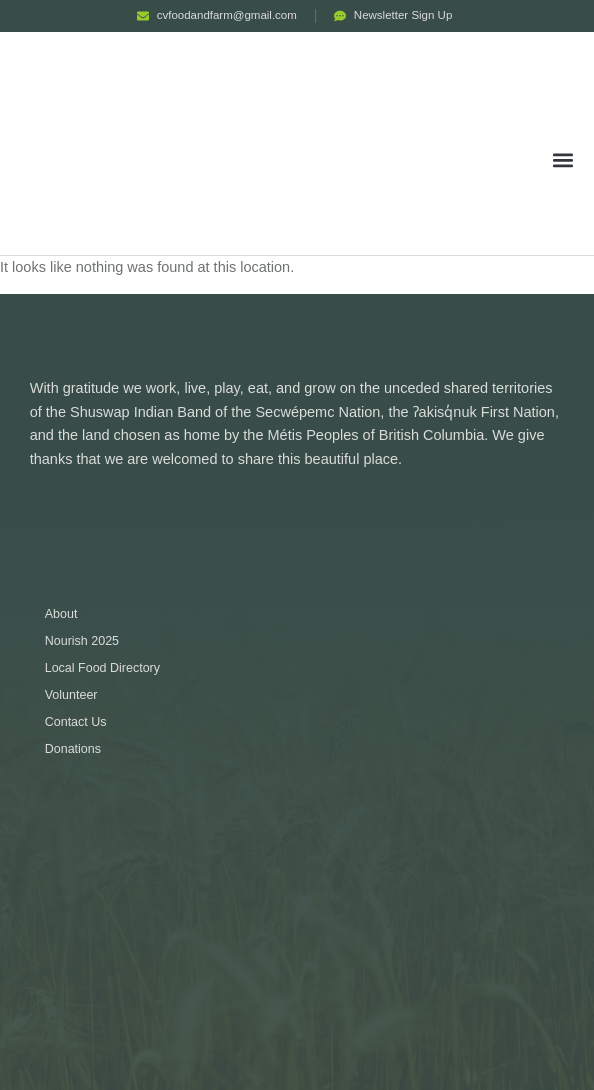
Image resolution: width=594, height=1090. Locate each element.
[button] (563, 159)
